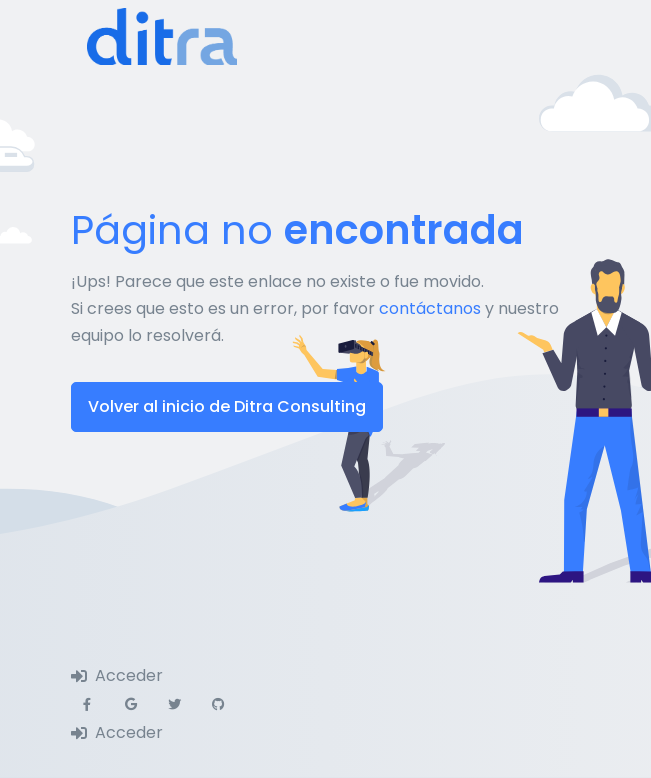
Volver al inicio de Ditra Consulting (227, 406)
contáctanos (430, 308)
